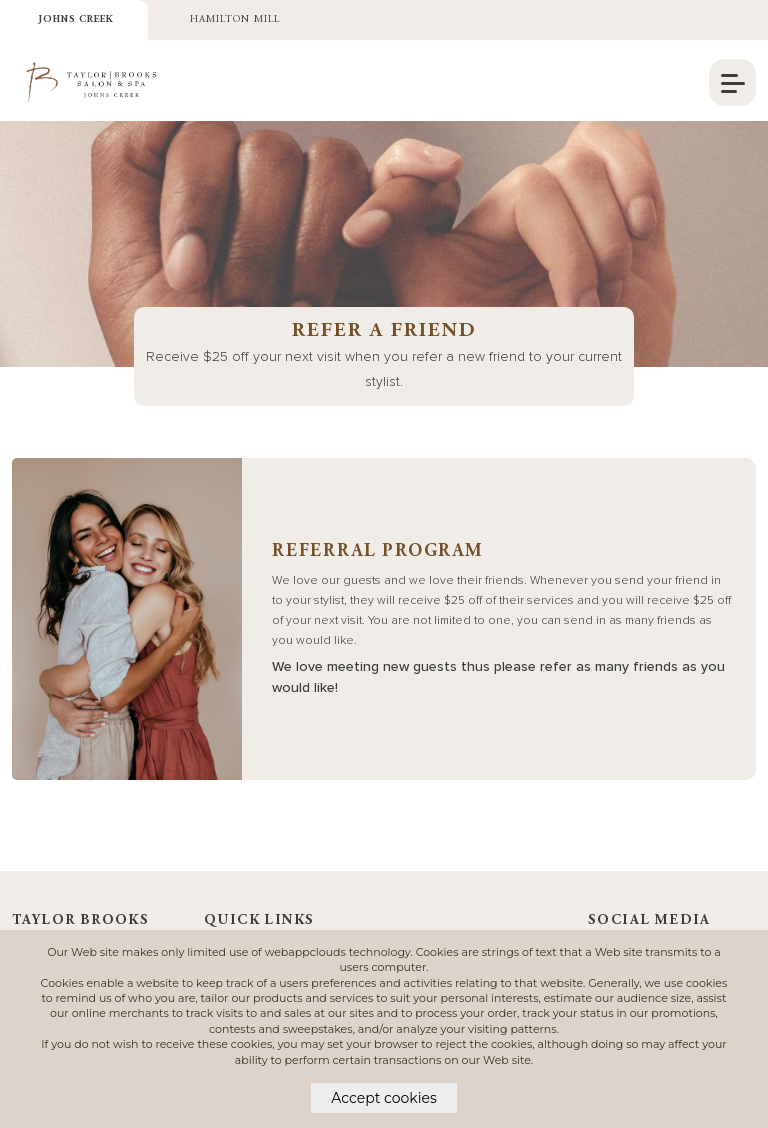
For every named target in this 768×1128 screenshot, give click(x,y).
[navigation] (732, 82)
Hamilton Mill (235, 20)
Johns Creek (76, 20)
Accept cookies (384, 1098)
